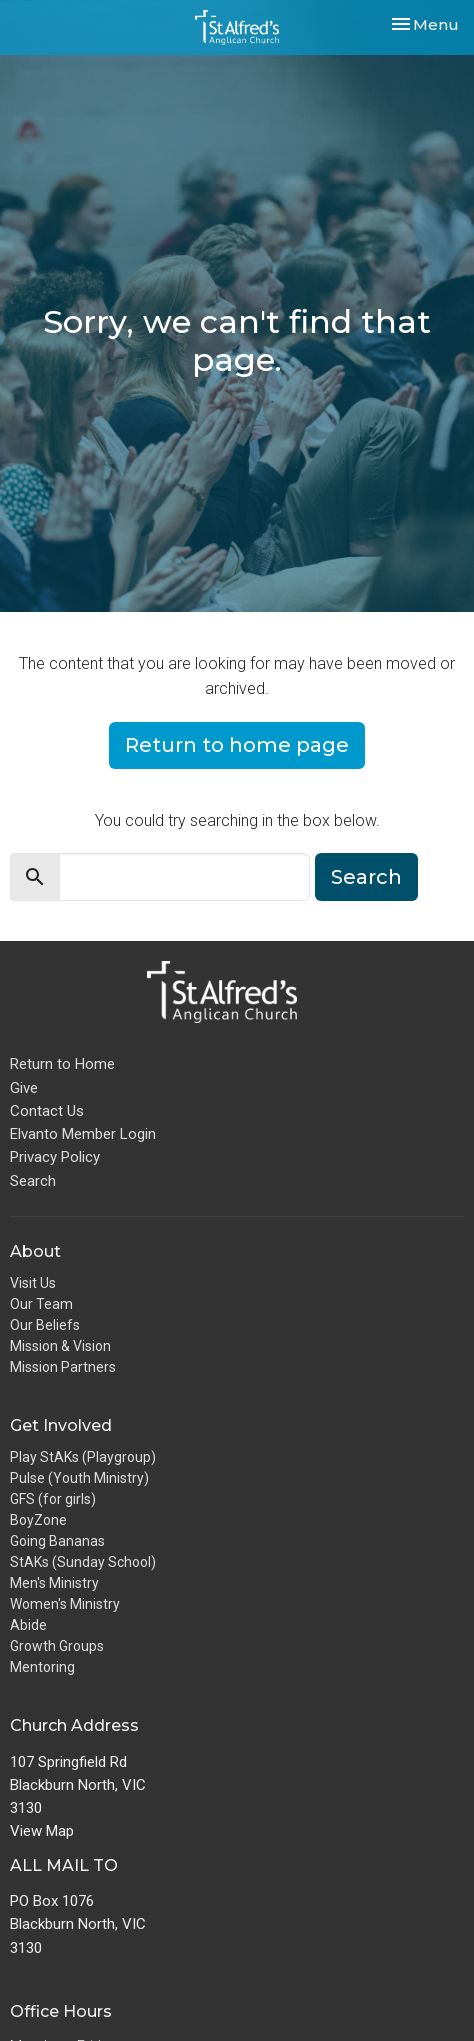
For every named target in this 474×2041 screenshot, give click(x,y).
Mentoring (42, 1667)
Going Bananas (57, 1541)
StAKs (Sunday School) (83, 1562)
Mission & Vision (60, 1346)
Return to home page (237, 745)
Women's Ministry (65, 1604)
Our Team (41, 1304)
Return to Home (62, 1064)
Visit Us (33, 1283)
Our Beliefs (45, 1325)
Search (366, 877)
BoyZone (38, 1520)
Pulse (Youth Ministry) (79, 1478)
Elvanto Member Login (83, 1134)
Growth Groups (57, 1646)
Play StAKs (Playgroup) (83, 1457)
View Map (42, 1831)
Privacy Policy (55, 1157)
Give (24, 1088)
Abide (28, 1625)
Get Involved (61, 1425)
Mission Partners (63, 1367)
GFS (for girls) (53, 1499)
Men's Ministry (54, 1583)
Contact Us (47, 1111)
